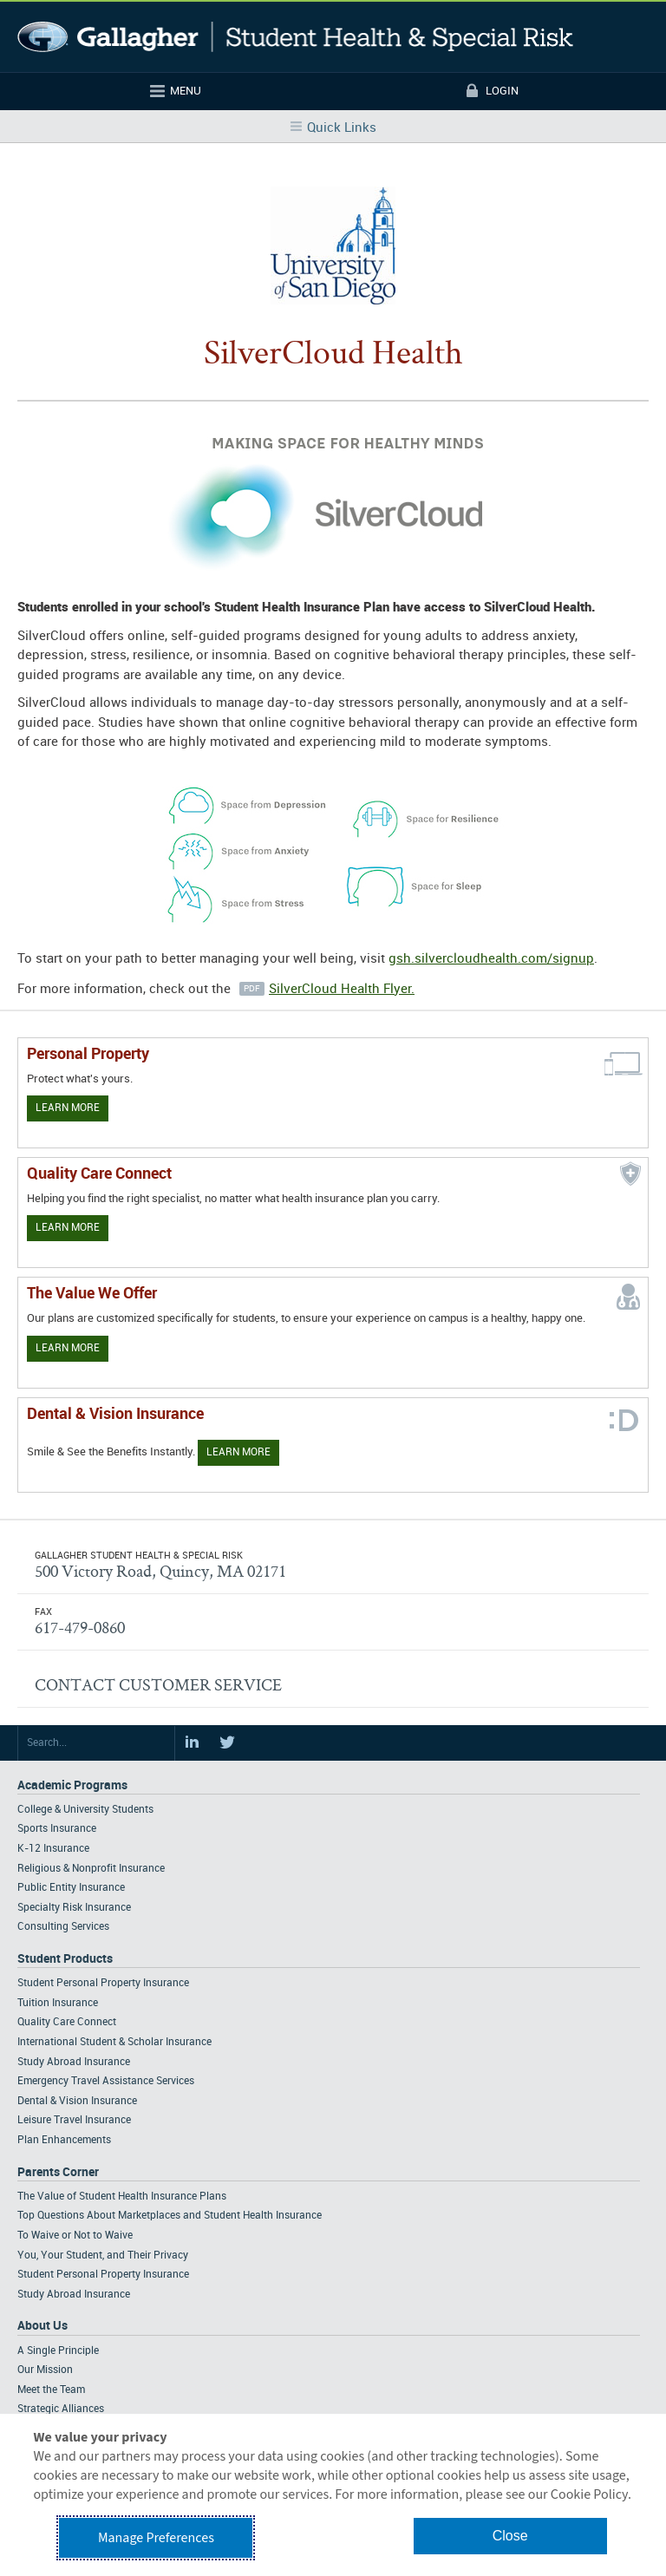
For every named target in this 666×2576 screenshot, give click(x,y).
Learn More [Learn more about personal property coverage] (68, 1108)
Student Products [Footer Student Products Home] (65, 1958)
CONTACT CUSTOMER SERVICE (158, 1684)
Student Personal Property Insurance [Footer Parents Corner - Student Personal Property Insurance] (103, 2274)
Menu (185, 91)
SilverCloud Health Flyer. (342, 990)
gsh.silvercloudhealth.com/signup (491, 959)
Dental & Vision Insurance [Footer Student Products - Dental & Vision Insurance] (77, 2101)
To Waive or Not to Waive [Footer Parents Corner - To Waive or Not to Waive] (75, 2235)
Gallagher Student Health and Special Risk (295, 37)
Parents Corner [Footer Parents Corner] (58, 2172)
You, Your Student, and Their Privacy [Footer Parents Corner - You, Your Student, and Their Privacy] (102, 2255)
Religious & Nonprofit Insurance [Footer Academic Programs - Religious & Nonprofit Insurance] (91, 1868)
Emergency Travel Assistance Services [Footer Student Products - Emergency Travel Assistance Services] (105, 2081)
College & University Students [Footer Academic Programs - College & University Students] (85, 1809)
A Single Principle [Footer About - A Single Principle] (58, 2351)
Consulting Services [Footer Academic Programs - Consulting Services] (63, 1926)
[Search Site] (96, 1743)
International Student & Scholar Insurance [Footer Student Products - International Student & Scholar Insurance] (114, 2042)
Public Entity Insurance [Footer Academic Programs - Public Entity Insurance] (71, 1887)
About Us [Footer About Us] (42, 2325)
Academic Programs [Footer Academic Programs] (72, 1785)
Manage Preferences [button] (156, 2537)
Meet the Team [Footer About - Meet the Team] (51, 2390)
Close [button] (510, 2535)
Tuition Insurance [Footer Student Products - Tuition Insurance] (57, 2003)
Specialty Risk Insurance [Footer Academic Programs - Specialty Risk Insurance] (74, 1907)
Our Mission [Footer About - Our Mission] (45, 2370)
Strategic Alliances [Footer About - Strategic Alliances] (60, 2409)
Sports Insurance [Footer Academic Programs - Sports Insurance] (56, 1828)
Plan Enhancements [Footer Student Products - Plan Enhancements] (64, 2140)
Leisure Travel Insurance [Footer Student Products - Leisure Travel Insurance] (74, 2120)
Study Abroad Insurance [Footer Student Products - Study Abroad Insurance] (73, 2062)
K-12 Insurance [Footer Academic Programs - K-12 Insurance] (53, 1848)
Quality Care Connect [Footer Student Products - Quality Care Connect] (66, 2022)
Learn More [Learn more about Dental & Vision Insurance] (238, 1452)
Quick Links (341, 128)
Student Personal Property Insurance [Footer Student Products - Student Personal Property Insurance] (103, 1983)
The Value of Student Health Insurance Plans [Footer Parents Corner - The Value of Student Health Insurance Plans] (121, 2196)
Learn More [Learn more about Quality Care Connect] (68, 1227)
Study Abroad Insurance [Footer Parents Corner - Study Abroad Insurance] (73, 2294)
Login (502, 91)
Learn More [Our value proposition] (68, 1348)
